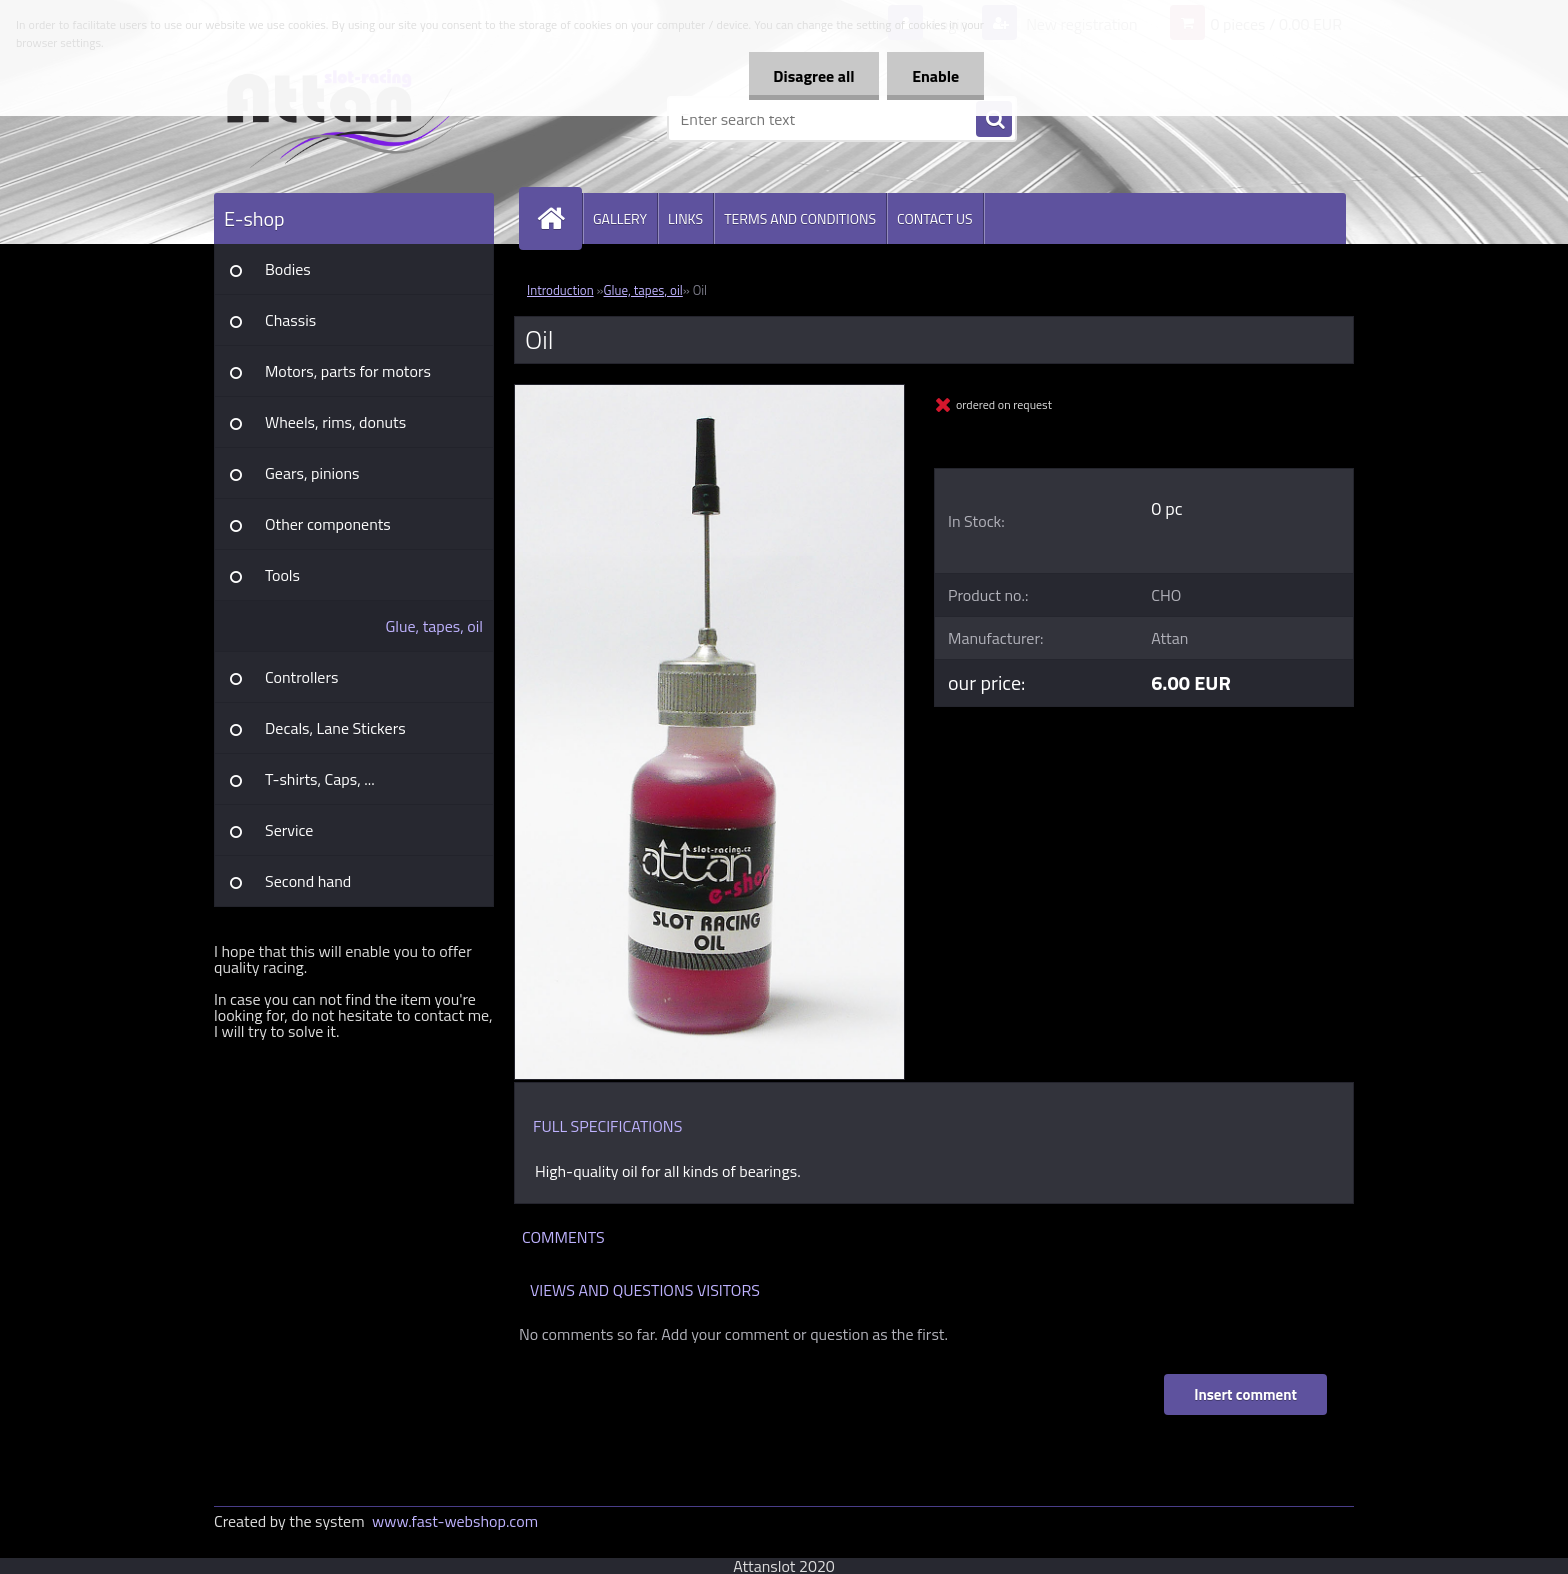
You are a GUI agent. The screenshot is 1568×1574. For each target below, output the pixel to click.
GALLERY (620, 218)
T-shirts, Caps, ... (320, 779)
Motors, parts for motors (348, 371)
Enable (935, 76)
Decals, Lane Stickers (335, 728)
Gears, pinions (312, 473)
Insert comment (1245, 1394)
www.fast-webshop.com (455, 1521)
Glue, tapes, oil (434, 626)
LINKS (685, 218)
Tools (282, 575)
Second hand (308, 881)
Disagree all (813, 76)
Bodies (288, 269)
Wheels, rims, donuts (335, 422)
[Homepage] (559, 218)
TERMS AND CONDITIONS (800, 218)
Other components (328, 524)
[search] (994, 120)
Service (289, 830)
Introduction (560, 290)
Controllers (301, 677)
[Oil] (709, 393)
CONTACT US (935, 218)
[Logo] (351, 119)
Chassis (290, 320)
